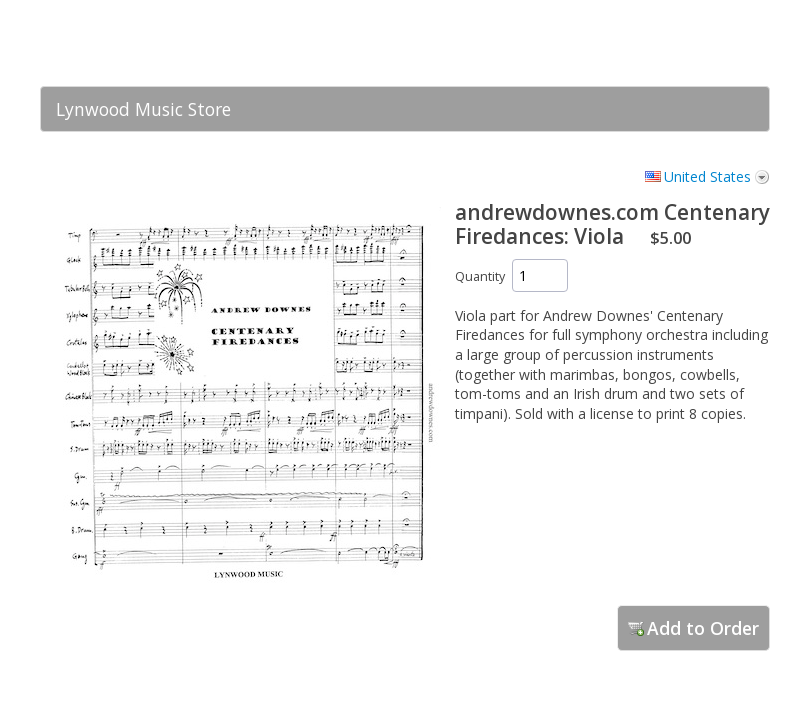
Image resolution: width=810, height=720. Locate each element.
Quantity (480, 276)
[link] (715, 43)
